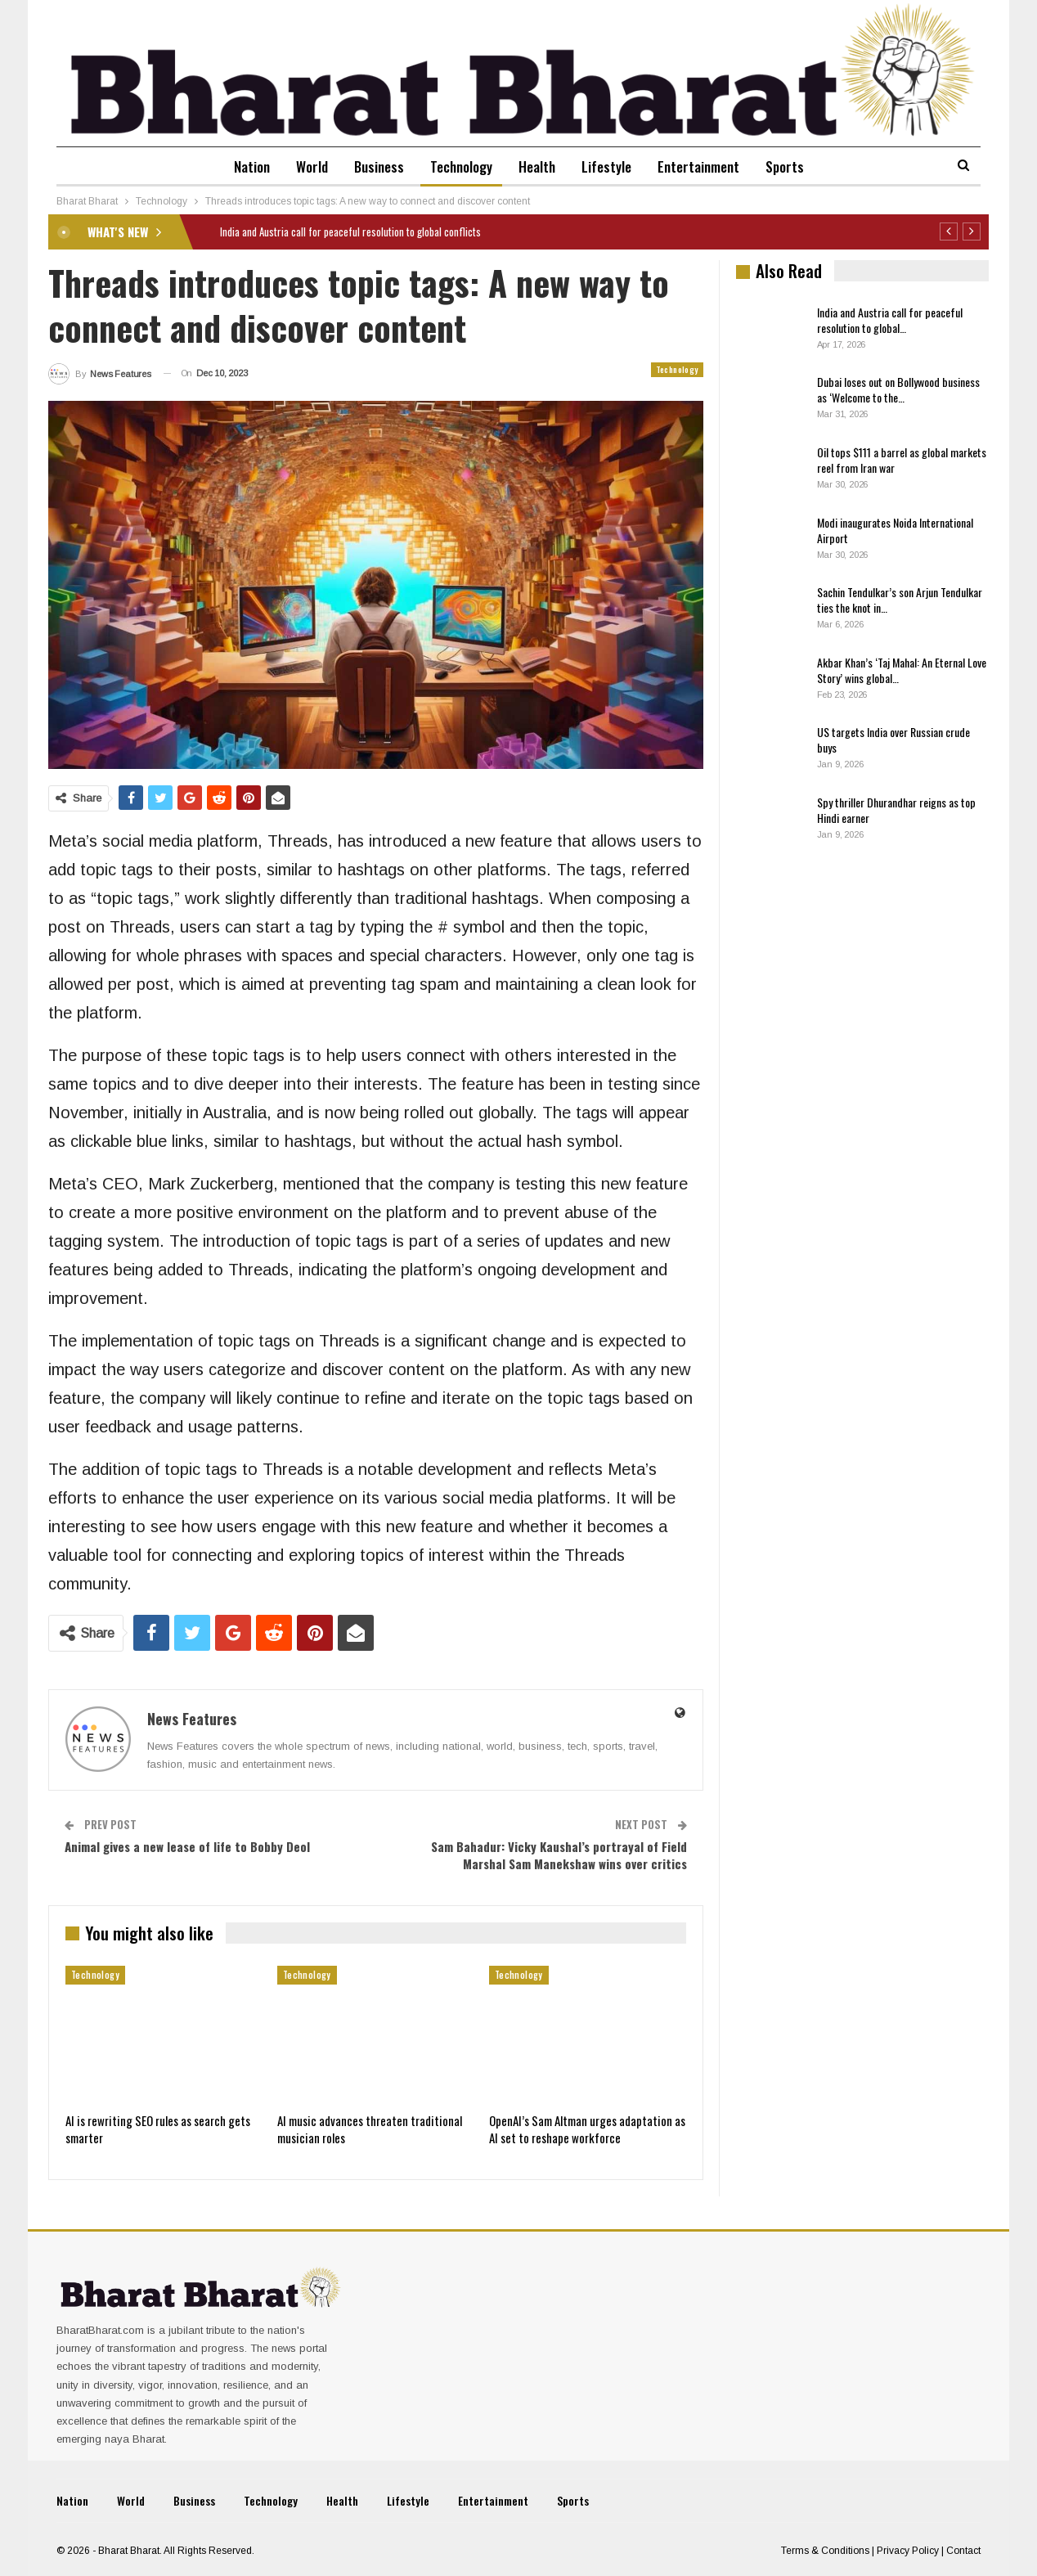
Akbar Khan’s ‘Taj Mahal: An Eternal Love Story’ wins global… (901, 670)
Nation (240, 166)
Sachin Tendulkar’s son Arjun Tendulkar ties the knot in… (899, 599)
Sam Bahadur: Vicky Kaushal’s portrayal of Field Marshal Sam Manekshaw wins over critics (559, 1854)
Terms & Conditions (825, 2550)
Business (374, 166)
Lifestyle (611, 166)
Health (538, 166)
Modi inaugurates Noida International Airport (895, 530)
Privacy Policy (908, 2550)
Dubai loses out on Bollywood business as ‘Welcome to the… (898, 389)
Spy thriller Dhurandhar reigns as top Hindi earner (896, 809)
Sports (796, 166)
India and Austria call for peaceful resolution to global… (890, 319)
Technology (460, 166)
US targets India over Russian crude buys (893, 739)
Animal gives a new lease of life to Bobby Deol (187, 1846)
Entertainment (706, 166)
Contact (963, 2550)
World (304, 166)
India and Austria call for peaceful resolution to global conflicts (350, 231)
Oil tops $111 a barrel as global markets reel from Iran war (901, 459)
